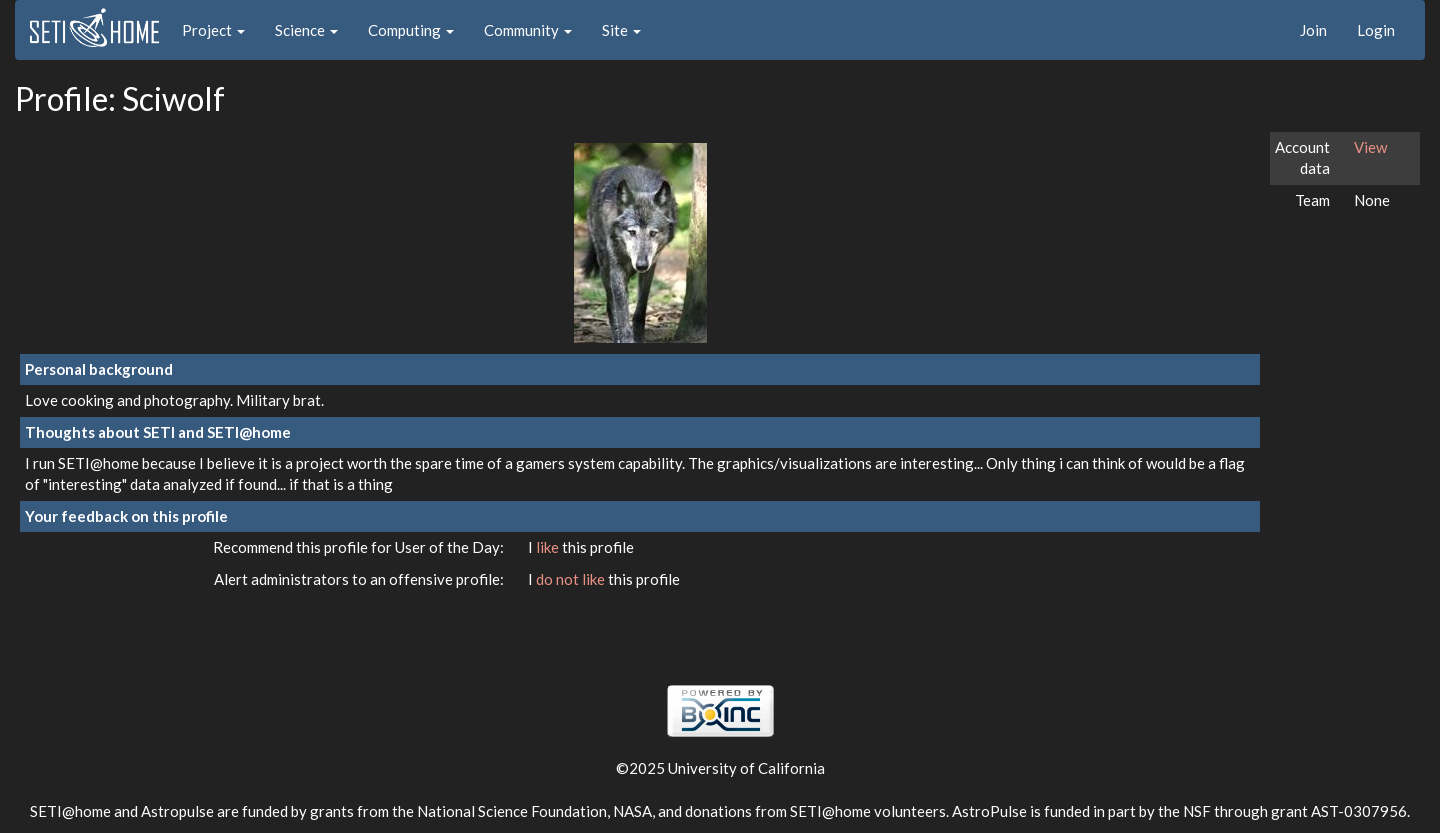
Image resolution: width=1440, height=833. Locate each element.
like (549, 547)
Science (306, 30)
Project (213, 30)
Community (528, 30)
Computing (411, 30)
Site (621, 30)
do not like (572, 579)
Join (1313, 30)
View (1370, 147)
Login (1376, 30)
